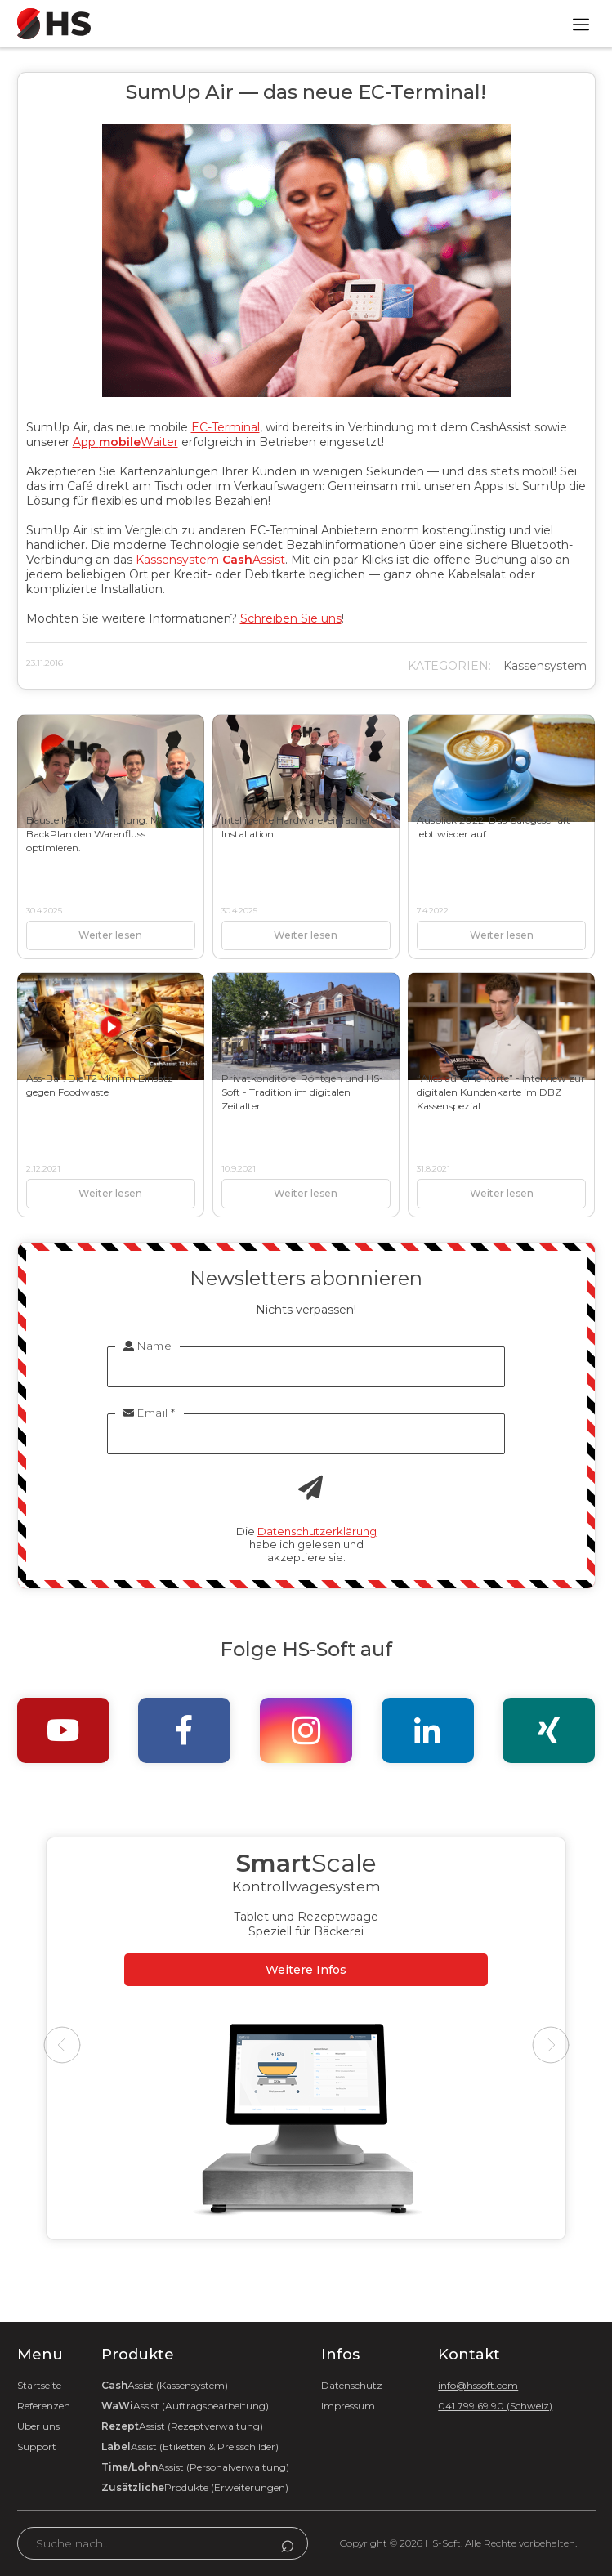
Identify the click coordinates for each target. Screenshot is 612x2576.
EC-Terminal (225, 427)
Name (147, 1345)
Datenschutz (351, 2385)
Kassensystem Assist (210, 559)
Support (36, 2446)
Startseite (39, 2385)
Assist (164, 2385)
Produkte (194, 2487)
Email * (149, 1412)
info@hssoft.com (478, 2385)
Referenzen (43, 2406)
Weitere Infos (306, 1969)
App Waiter (125, 442)
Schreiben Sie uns (291, 618)
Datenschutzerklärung (317, 1531)
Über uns (38, 2426)
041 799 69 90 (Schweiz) (495, 2406)
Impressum (348, 2406)
